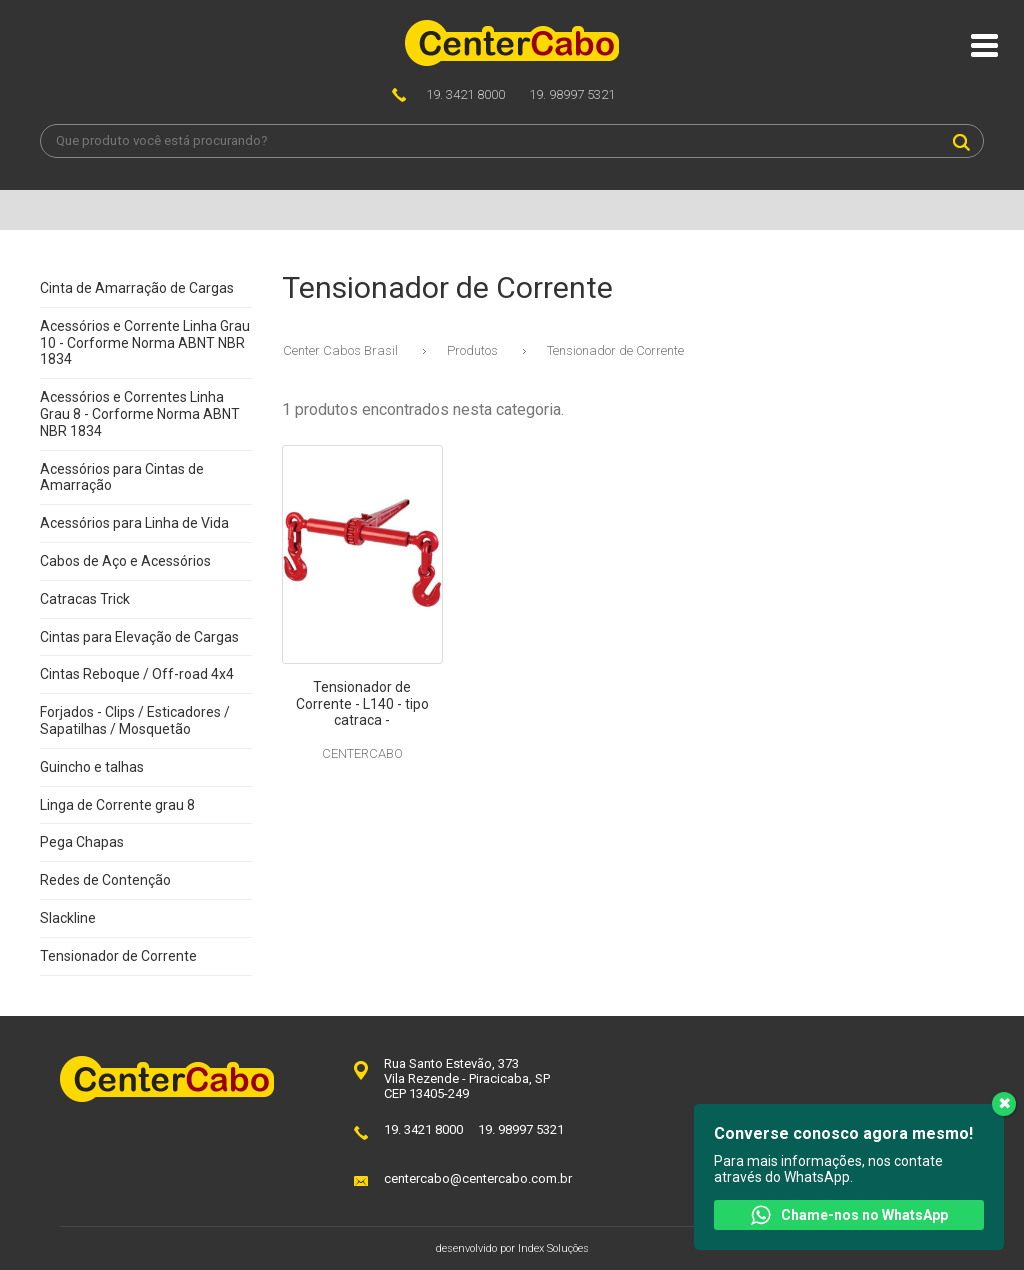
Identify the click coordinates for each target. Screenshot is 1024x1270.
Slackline (68, 918)
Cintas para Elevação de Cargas (139, 637)
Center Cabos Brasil (340, 350)
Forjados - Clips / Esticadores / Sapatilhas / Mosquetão (135, 720)
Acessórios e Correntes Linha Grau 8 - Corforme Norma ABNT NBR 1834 (140, 414)
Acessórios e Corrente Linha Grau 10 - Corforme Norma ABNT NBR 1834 (145, 343)
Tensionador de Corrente (118, 956)
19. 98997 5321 (572, 94)
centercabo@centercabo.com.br (478, 1178)
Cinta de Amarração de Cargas (137, 288)
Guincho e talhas (92, 767)
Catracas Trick (85, 599)
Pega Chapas (82, 842)
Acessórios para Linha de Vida (134, 523)
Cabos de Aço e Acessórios (125, 561)
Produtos (472, 350)
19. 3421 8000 (465, 94)
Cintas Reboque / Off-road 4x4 (137, 674)
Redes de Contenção (105, 880)
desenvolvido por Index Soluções (512, 1248)
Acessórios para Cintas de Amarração (122, 477)
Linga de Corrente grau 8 (117, 805)
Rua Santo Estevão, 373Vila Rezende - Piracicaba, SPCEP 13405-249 (467, 1078)
